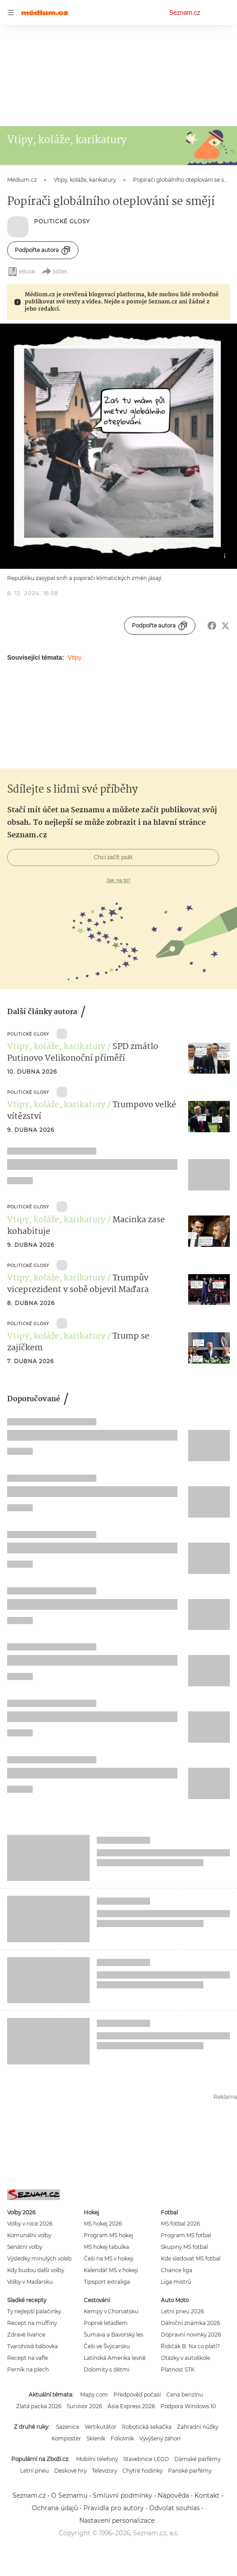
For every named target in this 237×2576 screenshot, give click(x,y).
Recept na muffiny (32, 2323)
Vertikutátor (100, 2426)
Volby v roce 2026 (29, 2223)
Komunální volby (29, 2235)
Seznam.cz (184, 12)
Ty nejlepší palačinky (34, 2311)
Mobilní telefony (97, 2459)
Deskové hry (70, 2470)
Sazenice (67, 2426)
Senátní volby (24, 2246)
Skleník (95, 2438)
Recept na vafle (27, 2357)
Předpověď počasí (137, 2394)
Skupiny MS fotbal (184, 2246)
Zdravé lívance (26, 2334)
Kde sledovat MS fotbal (190, 2258)
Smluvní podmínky (122, 2495)
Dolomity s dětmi (106, 2369)
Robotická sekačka (147, 2426)
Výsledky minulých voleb (39, 2258)
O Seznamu (69, 2495)
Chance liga (176, 2270)
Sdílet (54, 271)
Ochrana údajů (55, 2508)
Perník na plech (28, 2369)
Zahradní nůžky (197, 2426)
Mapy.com (94, 2394)
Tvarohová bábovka (32, 2346)
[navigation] (11, 12)
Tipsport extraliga (107, 2281)
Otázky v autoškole (185, 2357)
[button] (118, 446)
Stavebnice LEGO (146, 2459)
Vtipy (75, 657)
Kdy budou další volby (35, 2270)
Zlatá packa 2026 (38, 2406)
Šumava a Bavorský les (113, 2334)
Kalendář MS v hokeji (111, 2270)
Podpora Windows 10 (188, 2406)
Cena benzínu (184, 2394)
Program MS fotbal (186, 2235)
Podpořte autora (43, 250)
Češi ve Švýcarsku (107, 2346)
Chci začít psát (113, 857)
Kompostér (66, 2438)
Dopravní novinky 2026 (191, 2334)
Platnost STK (177, 2369)
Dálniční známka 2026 (190, 2323)
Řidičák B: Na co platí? (190, 2346)
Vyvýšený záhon (160, 2438)
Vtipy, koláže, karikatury (56, 1046)
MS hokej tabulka (106, 2246)
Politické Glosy (62, 221)
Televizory (104, 2470)
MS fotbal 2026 (180, 2223)
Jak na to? (118, 880)
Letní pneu (34, 2470)
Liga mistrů (176, 2281)
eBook (21, 271)
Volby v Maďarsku (30, 2281)
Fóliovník (122, 2438)
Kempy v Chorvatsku (111, 2311)
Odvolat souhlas (174, 2508)
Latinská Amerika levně (115, 2357)
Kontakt (207, 2495)
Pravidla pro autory (113, 2508)
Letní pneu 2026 (182, 2311)
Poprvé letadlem (106, 2323)
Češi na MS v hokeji (109, 2258)
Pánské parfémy (189, 2470)
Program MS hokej (108, 2235)
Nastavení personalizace (117, 2520)
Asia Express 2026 (131, 2406)
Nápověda (173, 2495)
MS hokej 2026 (103, 2223)
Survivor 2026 (84, 2406)
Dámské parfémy (197, 2459)
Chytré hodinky (142, 2470)
